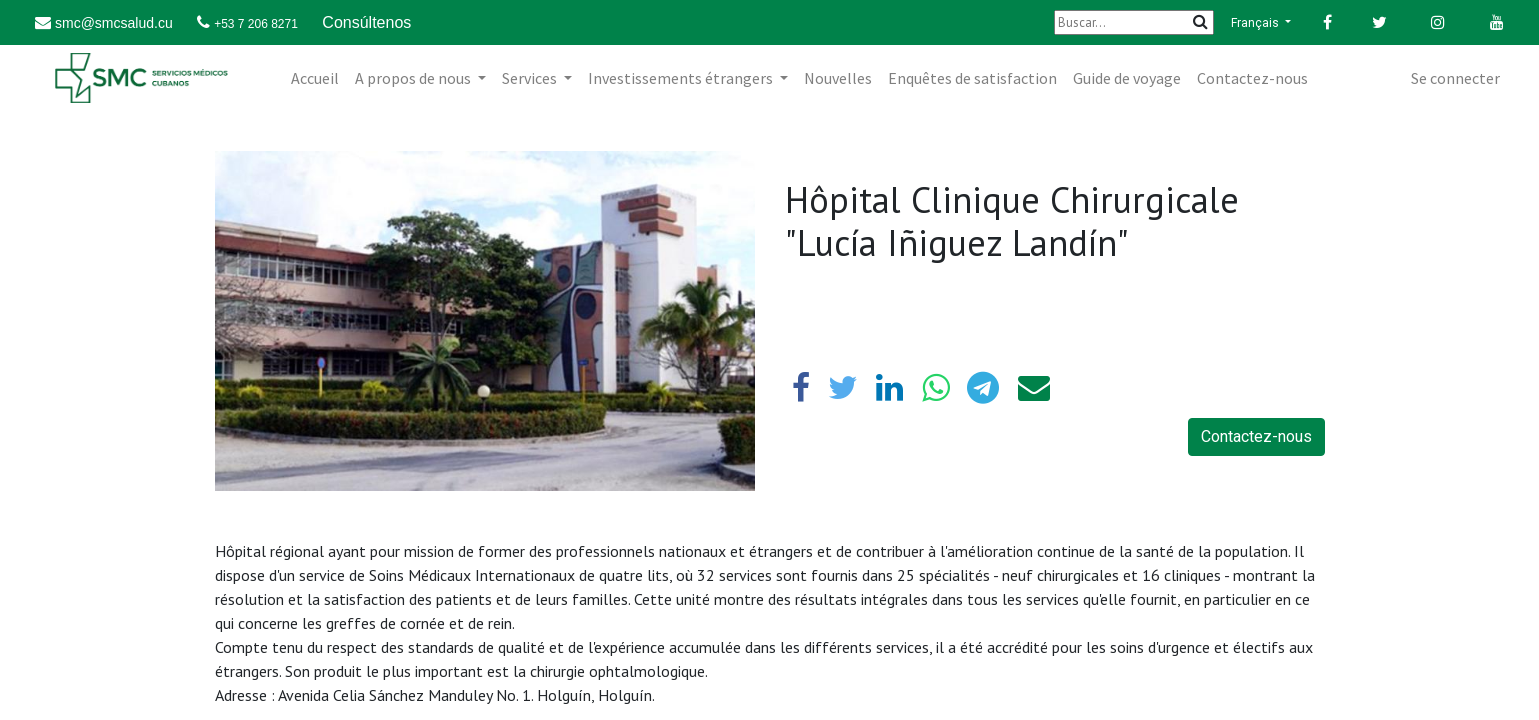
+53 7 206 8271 (256, 24)
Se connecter (1455, 78)
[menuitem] (315, 78)
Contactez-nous (1256, 436)
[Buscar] (1134, 22)
